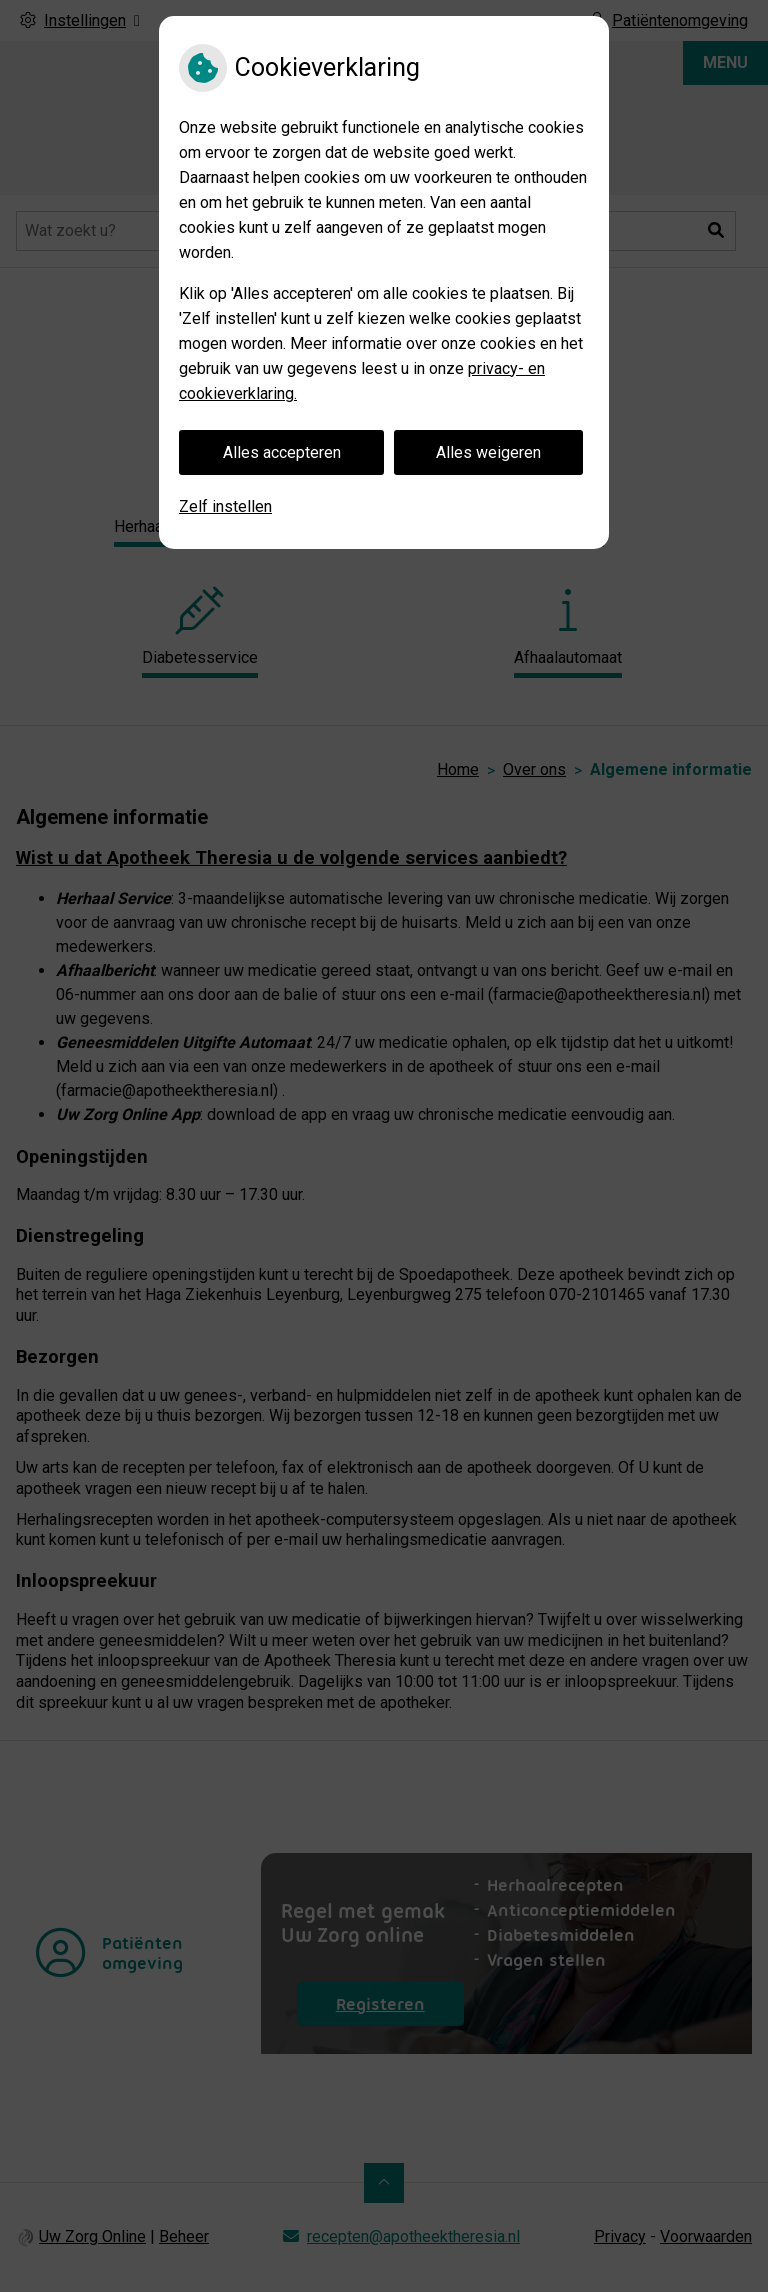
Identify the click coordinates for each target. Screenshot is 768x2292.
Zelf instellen (225, 506)
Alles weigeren (488, 452)
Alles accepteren (282, 452)
